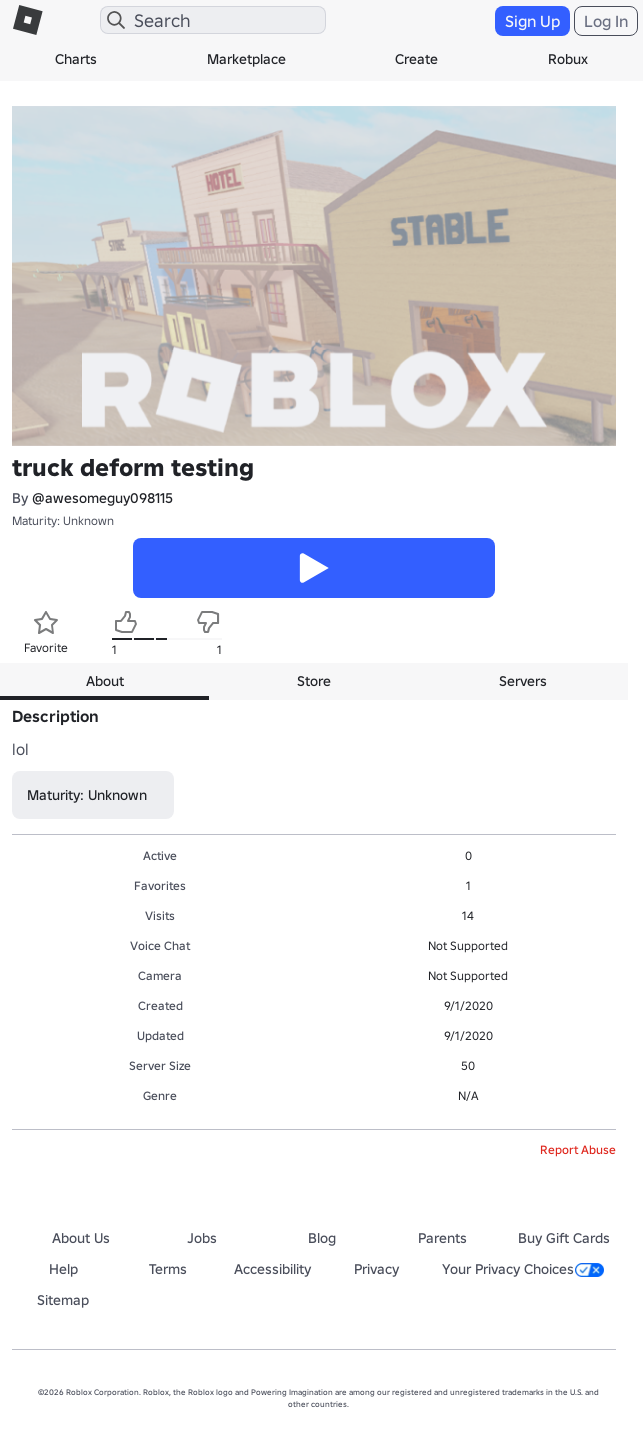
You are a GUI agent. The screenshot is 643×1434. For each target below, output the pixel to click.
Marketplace (246, 59)
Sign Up (532, 21)
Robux (568, 59)
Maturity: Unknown (63, 520)
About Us (81, 1238)
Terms (168, 1269)
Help (63, 1269)
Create (416, 59)
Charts (76, 59)
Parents (442, 1238)
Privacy (376, 1269)
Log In (606, 21)
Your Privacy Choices (523, 1269)
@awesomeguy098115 (102, 498)
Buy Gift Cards (564, 1238)
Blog (322, 1238)
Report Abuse (578, 1149)
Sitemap (63, 1300)
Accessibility (272, 1269)
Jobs (202, 1238)
